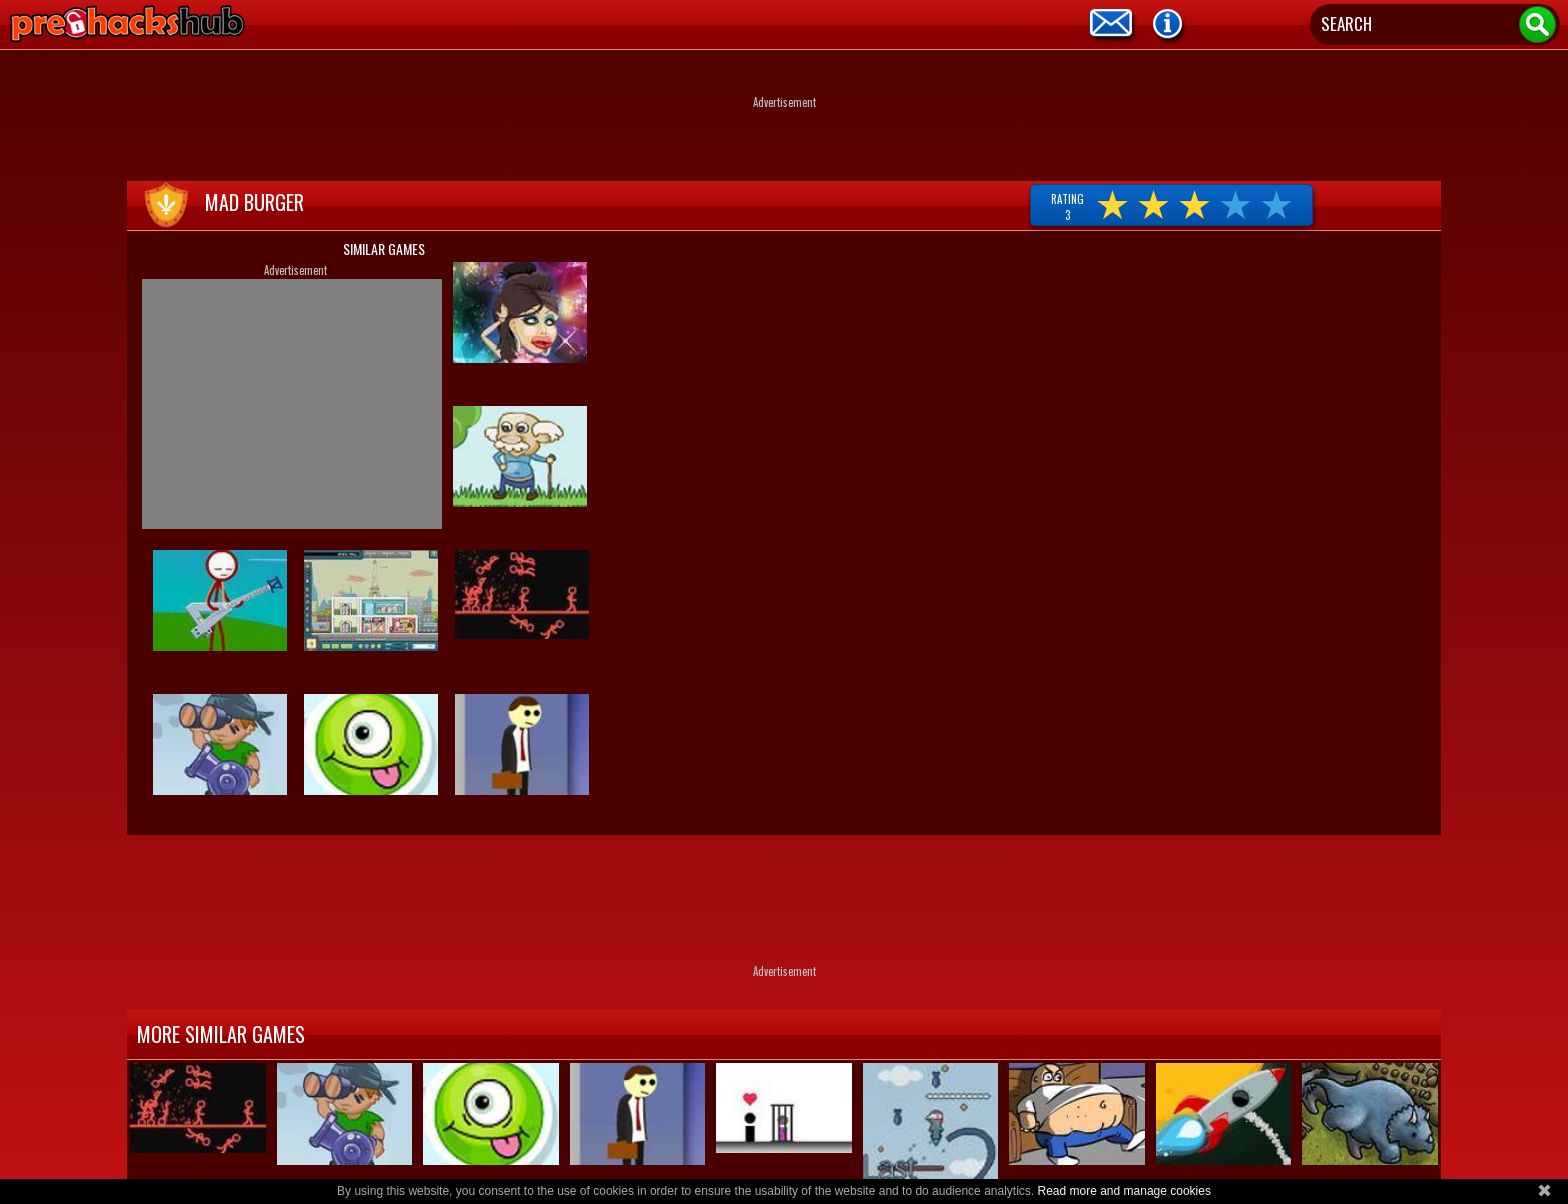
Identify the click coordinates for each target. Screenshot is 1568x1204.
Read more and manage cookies (1123, 1191)
